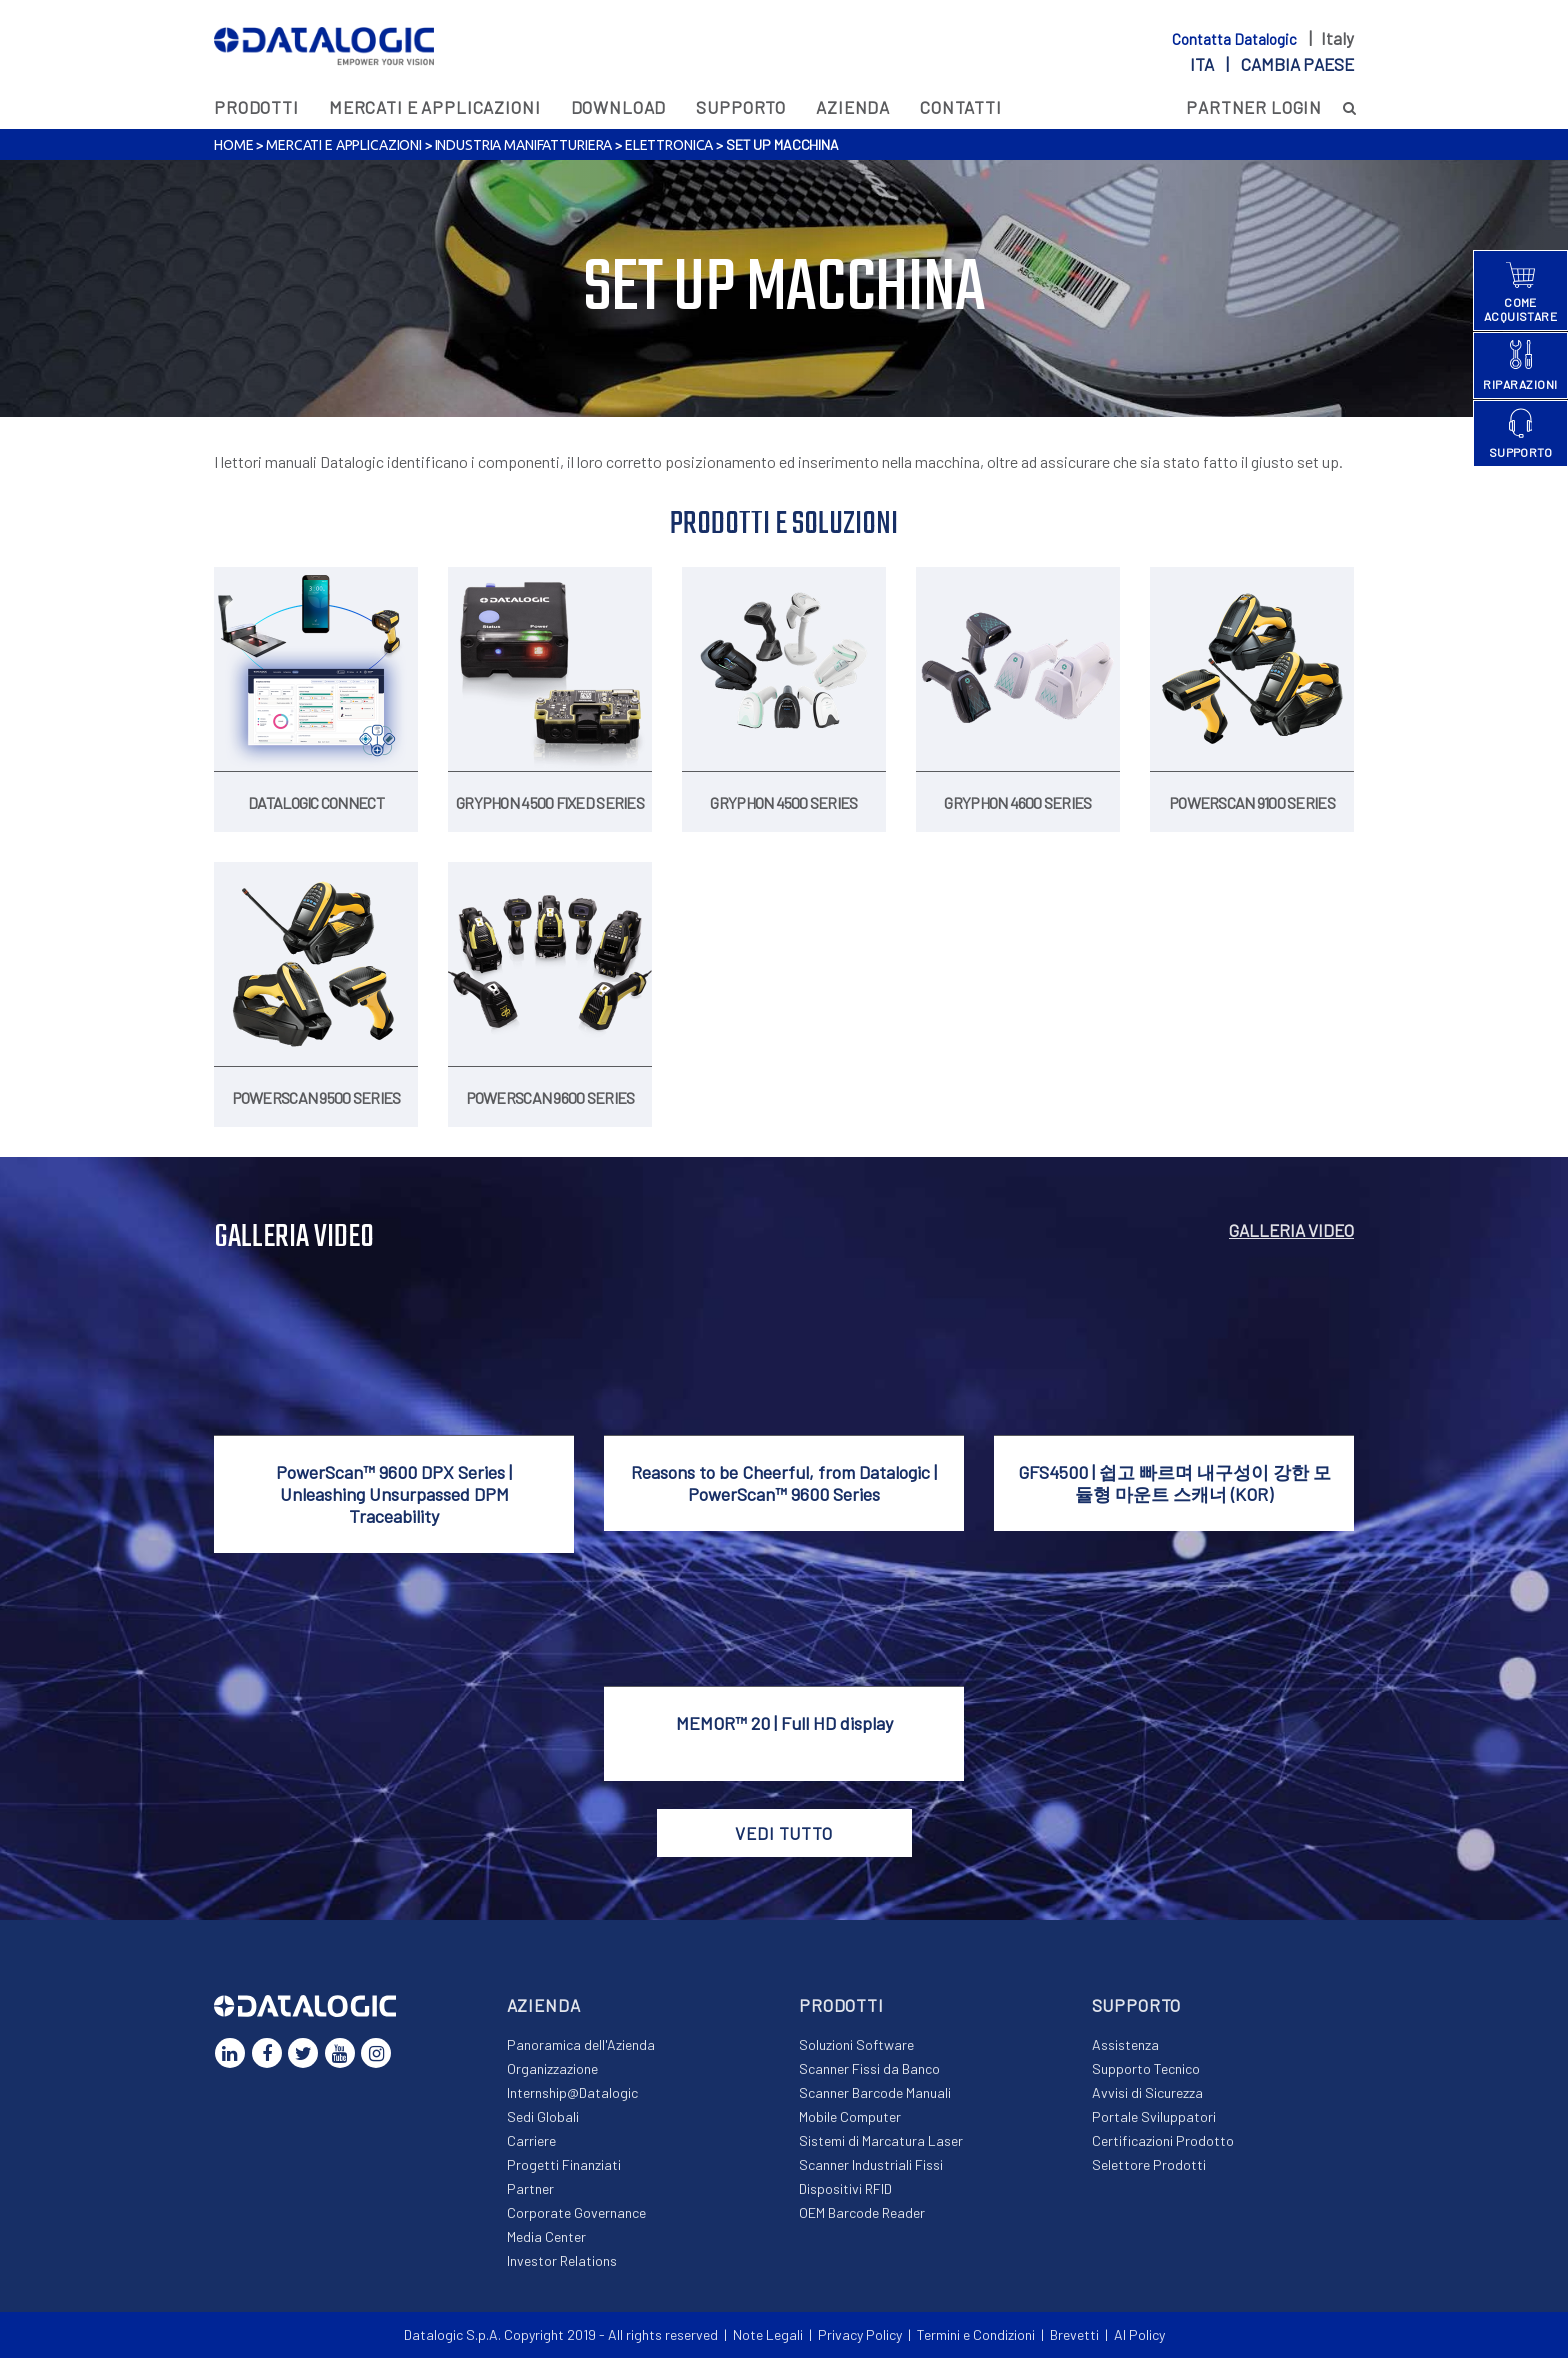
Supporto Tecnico (1146, 2068)
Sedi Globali (543, 2116)
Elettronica (669, 145)
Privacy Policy (860, 2334)
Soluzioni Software (856, 2044)
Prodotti (256, 107)
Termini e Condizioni (976, 2334)
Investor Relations (562, 2260)
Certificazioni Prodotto (1163, 2140)
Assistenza (1125, 2044)
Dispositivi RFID (845, 2188)
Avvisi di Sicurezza (1147, 2092)
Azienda (853, 107)
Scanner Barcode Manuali (875, 2092)
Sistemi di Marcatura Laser (881, 2140)
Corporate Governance (576, 2212)
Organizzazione (552, 2068)
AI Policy (1139, 2334)
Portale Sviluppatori (1154, 2116)
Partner (530, 2188)
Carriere (531, 2140)
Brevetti (1074, 2334)
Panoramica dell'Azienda (581, 2044)
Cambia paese (1297, 64)
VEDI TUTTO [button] (784, 1833)
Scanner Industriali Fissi (871, 2164)
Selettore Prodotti (1149, 2164)
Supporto (741, 107)
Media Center (546, 2236)
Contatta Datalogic (1236, 39)
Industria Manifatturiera (524, 145)
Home (233, 145)
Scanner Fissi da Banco (869, 2068)
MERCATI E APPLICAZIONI (435, 107)
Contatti (961, 107)
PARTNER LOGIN (1254, 107)
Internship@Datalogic (572, 2092)
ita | (1272, 64)
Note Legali (768, 2334)
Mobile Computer (850, 2116)
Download (619, 107)
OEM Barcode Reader (862, 2212)
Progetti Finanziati (564, 2164)
